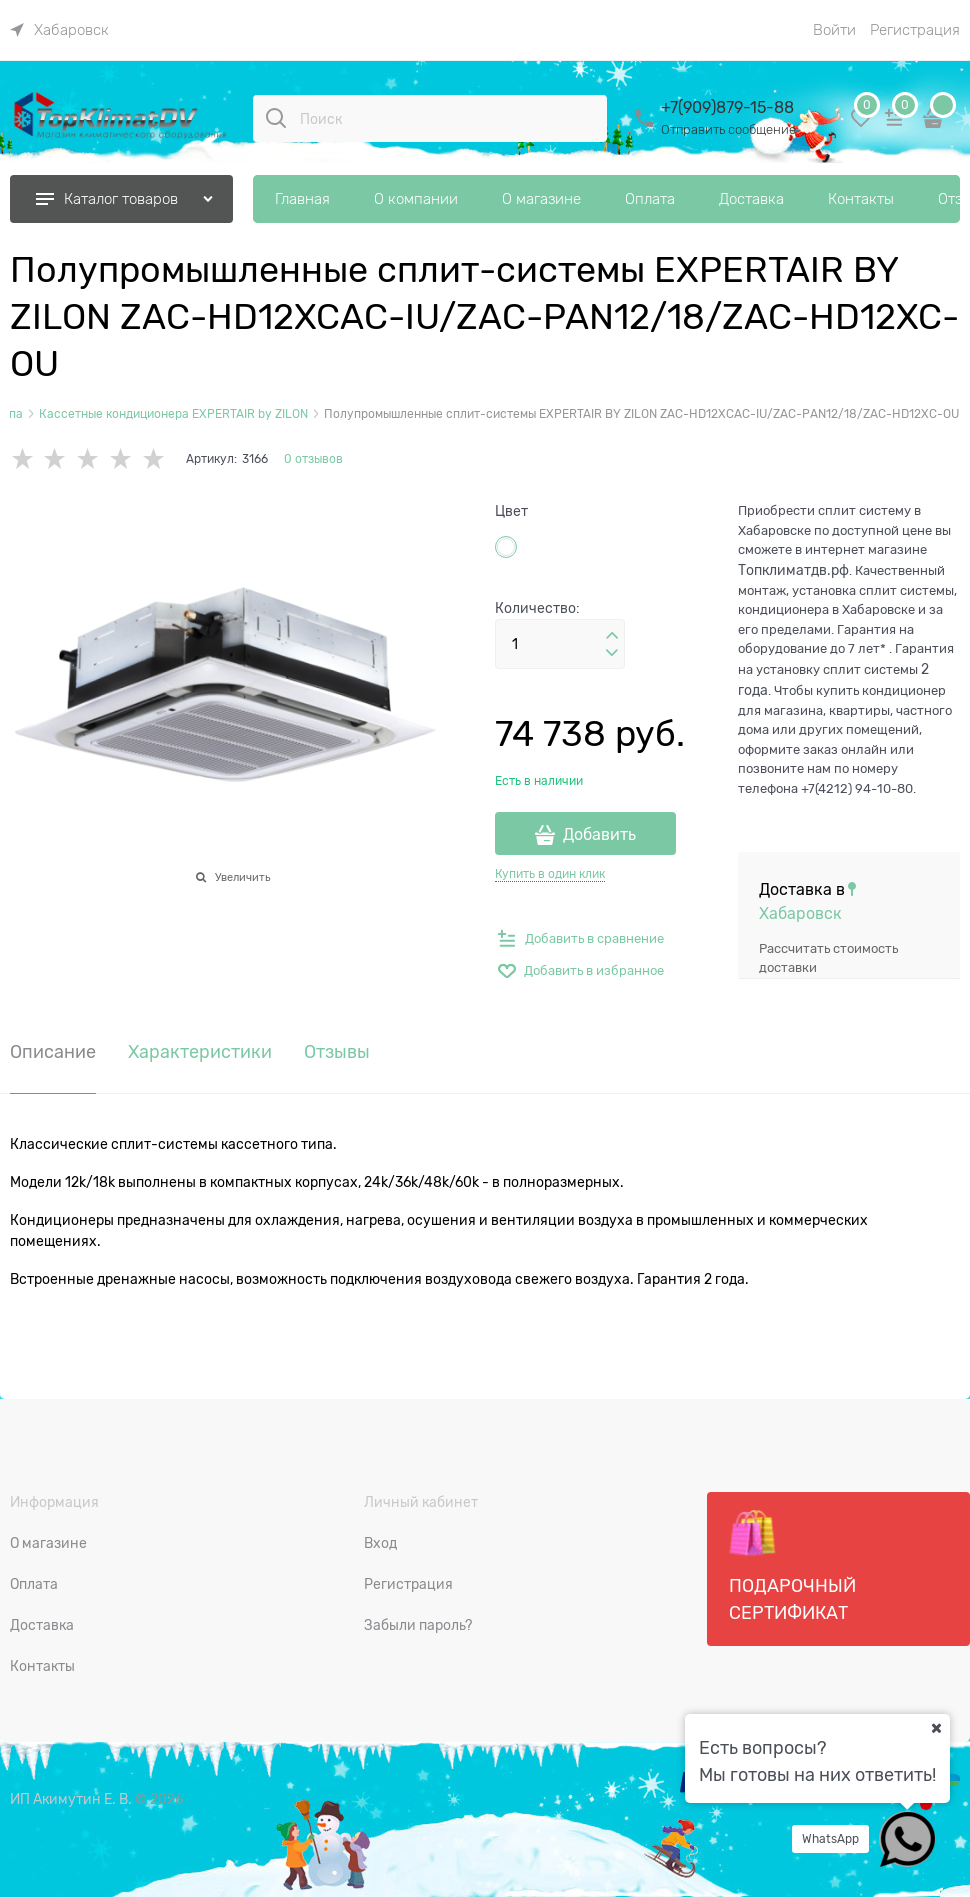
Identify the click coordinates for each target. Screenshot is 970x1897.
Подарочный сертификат (792, 1566)
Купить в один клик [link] (550, 874)
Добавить (599, 835)
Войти (834, 30)
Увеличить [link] (242, 877)
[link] (59, 30)
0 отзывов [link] (313, 459)
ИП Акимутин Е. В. (71, 1799)
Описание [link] (53, 1052)
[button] (612, 636)
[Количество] (560, 644)
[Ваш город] (936, 1728)
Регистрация (915, 30)
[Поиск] (276, 118)
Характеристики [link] (200, 1052)
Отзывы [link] (337, 1052)
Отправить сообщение (728, 129)
